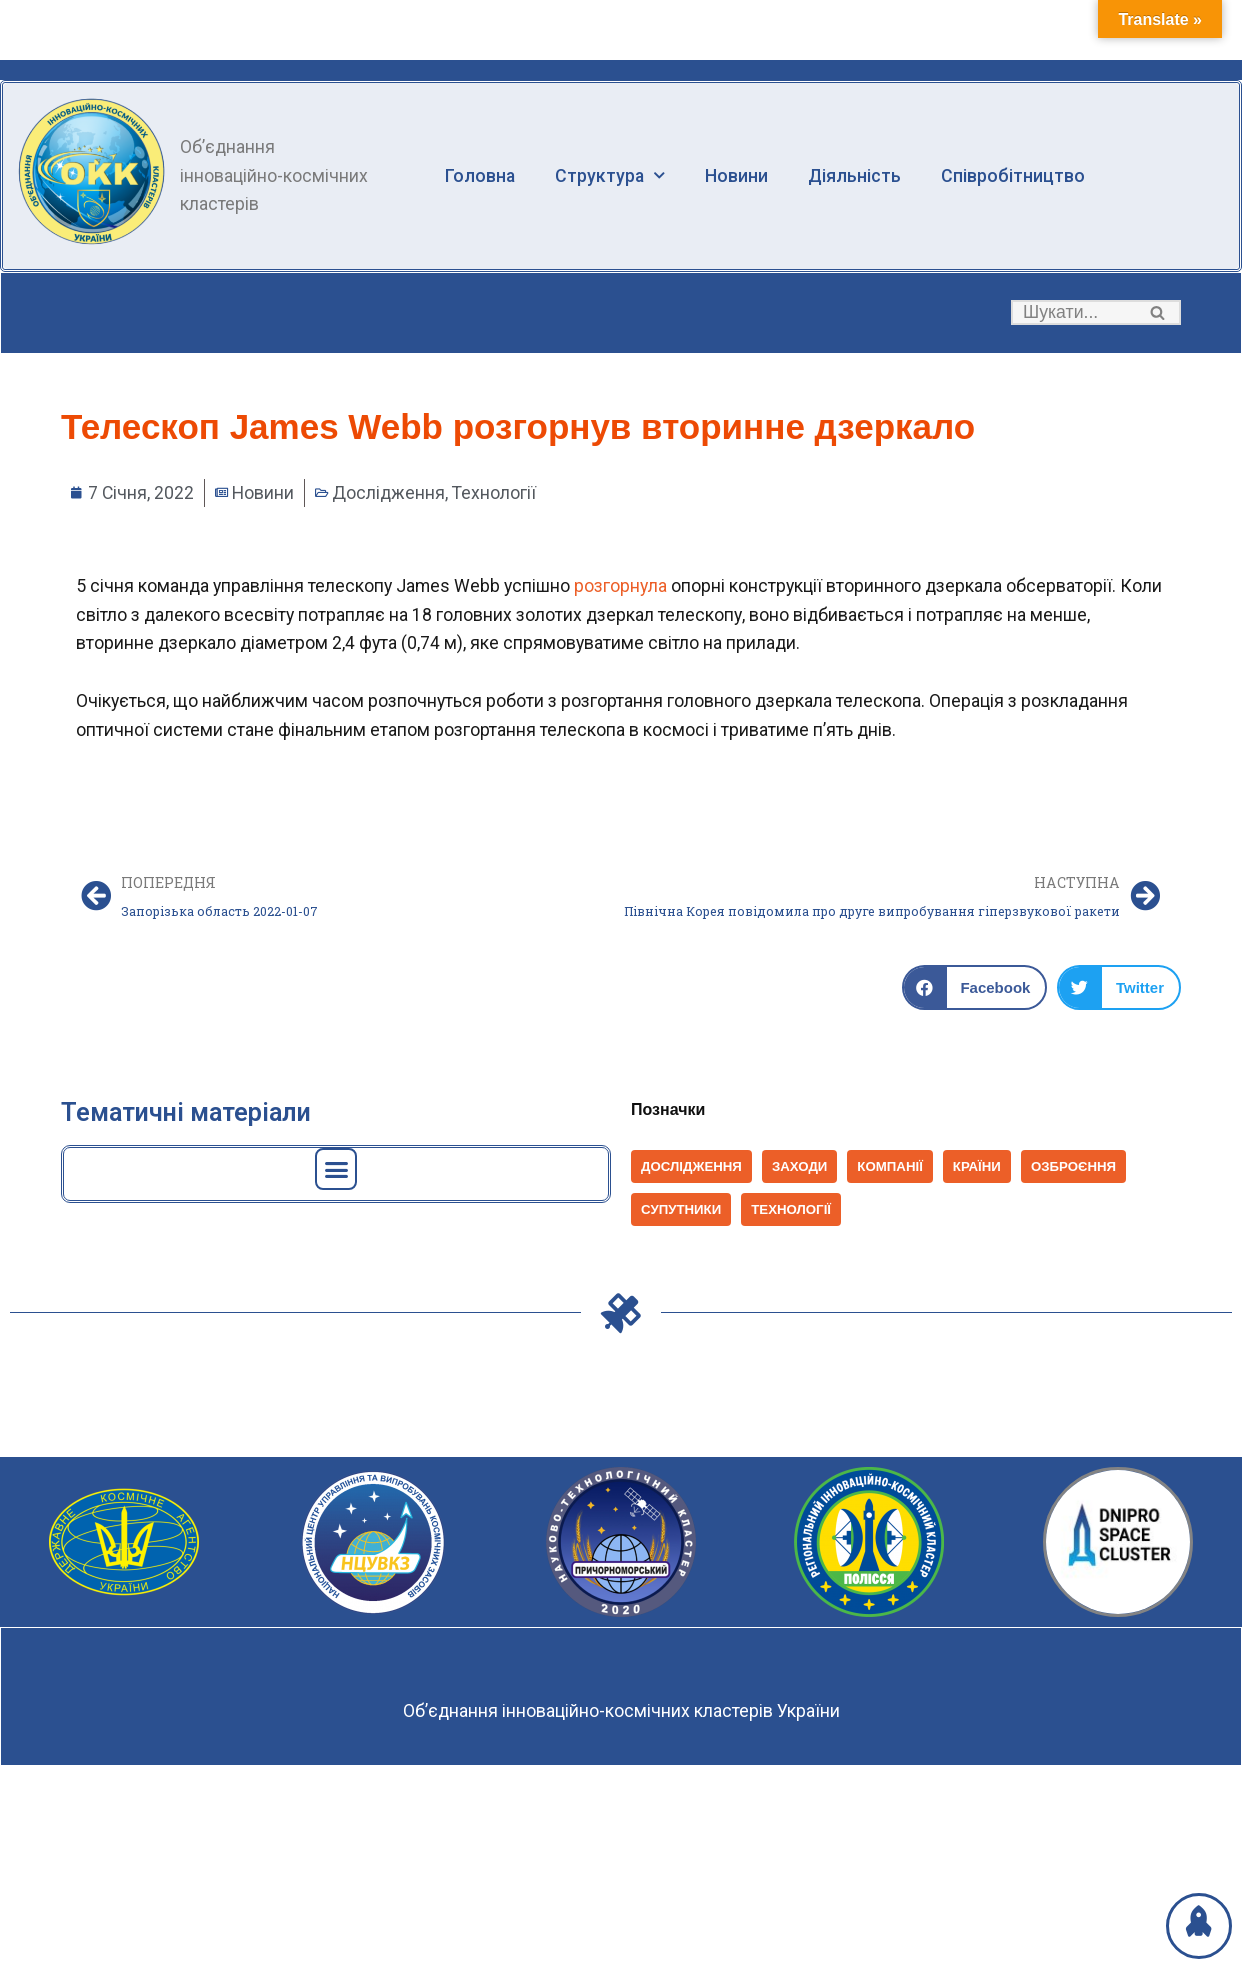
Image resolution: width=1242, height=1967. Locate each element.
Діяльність (857, 175)
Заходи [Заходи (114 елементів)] (802, 1170)
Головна (480, 175)
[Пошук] (1073, 313)
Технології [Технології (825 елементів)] (793, 1214)
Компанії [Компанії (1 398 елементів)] (893, 1170)
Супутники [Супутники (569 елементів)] (682, 1214)
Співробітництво (1016, 175)
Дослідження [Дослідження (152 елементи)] (692, 1170)
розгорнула (626, 586)
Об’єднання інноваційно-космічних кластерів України (621, 1715)
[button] (1157, 313)
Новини (738, 175)
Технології (497, 493)
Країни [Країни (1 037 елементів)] (981, 1170)
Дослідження (391, 493)
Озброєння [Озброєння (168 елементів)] (1079, 1170)
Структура (611, 176)
